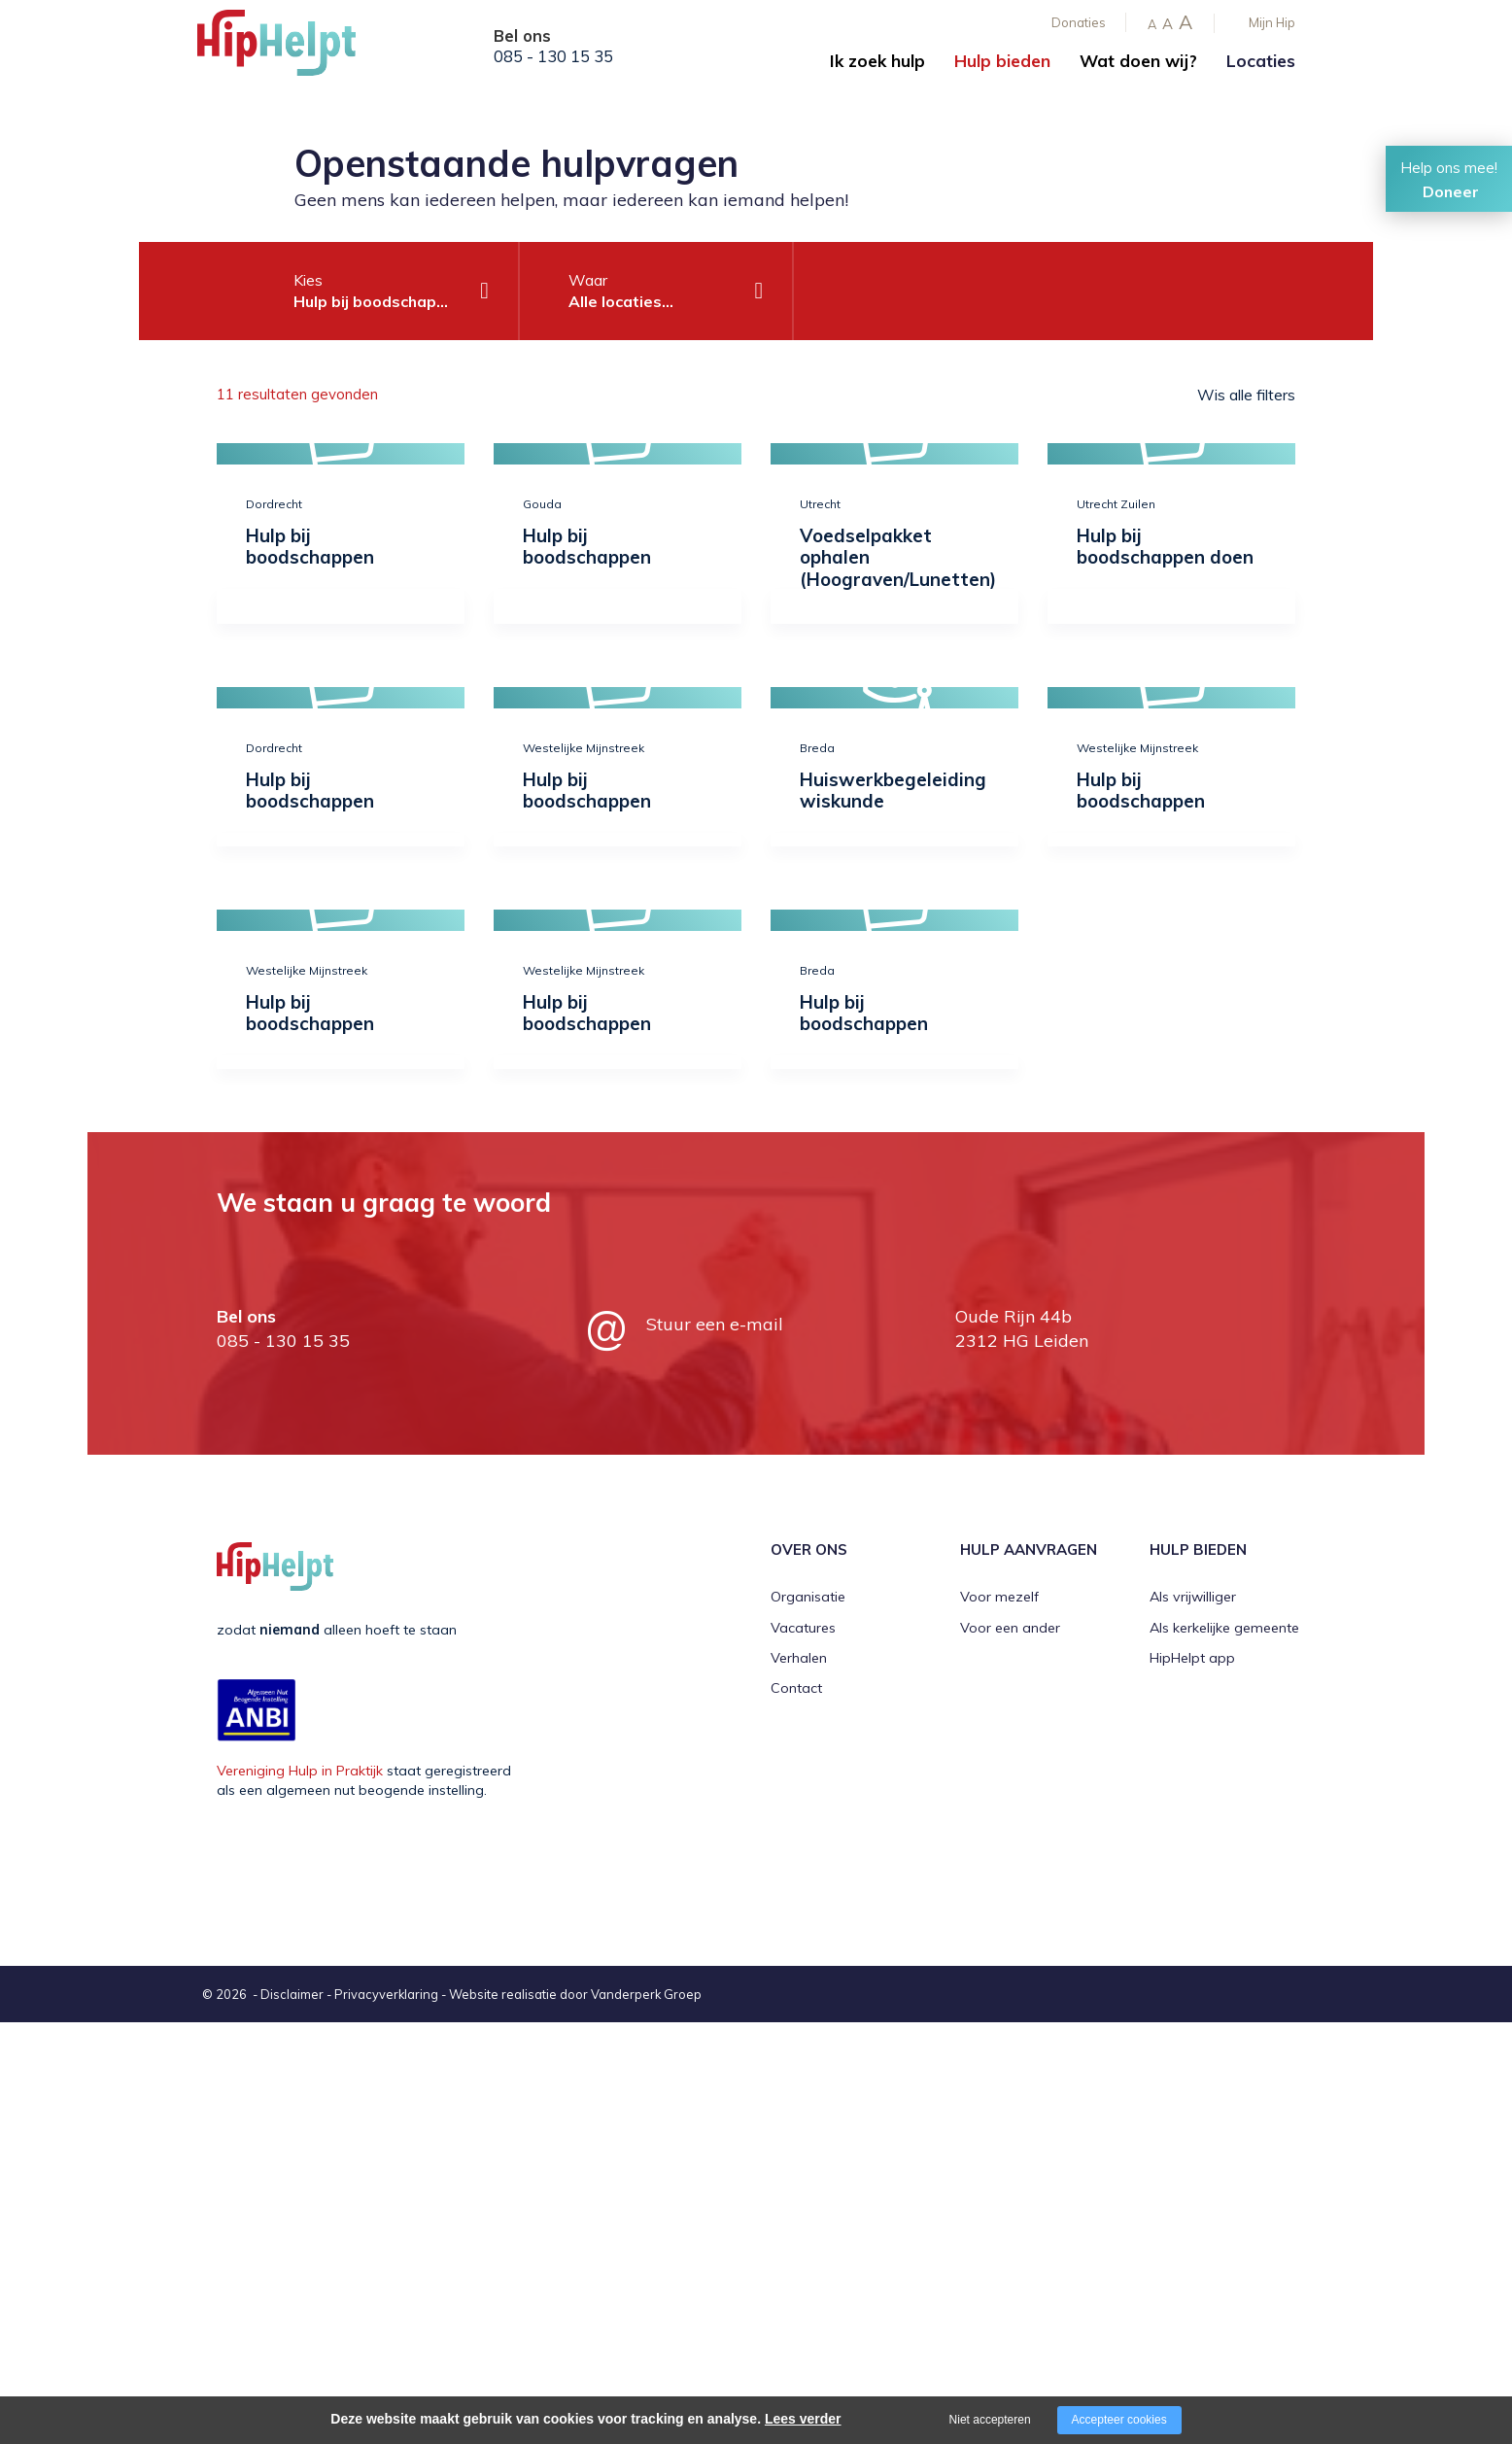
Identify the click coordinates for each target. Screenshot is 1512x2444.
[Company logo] (294, 48)
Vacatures (803, 1627)
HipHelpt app (1192, 1658)
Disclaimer (292, 1994)
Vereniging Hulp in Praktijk (300, 1770)
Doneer (1451, 191)
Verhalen (799, 1658)
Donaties (1078, 22)
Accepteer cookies (1119, 2420)
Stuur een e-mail (714, 1324)
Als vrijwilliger (1193, 1596)
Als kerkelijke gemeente (1224, 1627)
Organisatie (808, 1596)
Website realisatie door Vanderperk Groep (575, 1994)
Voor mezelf (999, 1596)
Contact (796, 1688)
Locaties (1260, 61)
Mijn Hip (1272, 22)
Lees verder (803, 2419)
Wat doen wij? (1138, 61)
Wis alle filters (1246, 394)
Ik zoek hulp (877, 61)
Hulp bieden (1002, 61)
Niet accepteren (990, 2420)
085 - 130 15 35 (553, 56)
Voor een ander (1010, 1627)
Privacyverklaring (386, 1994)
